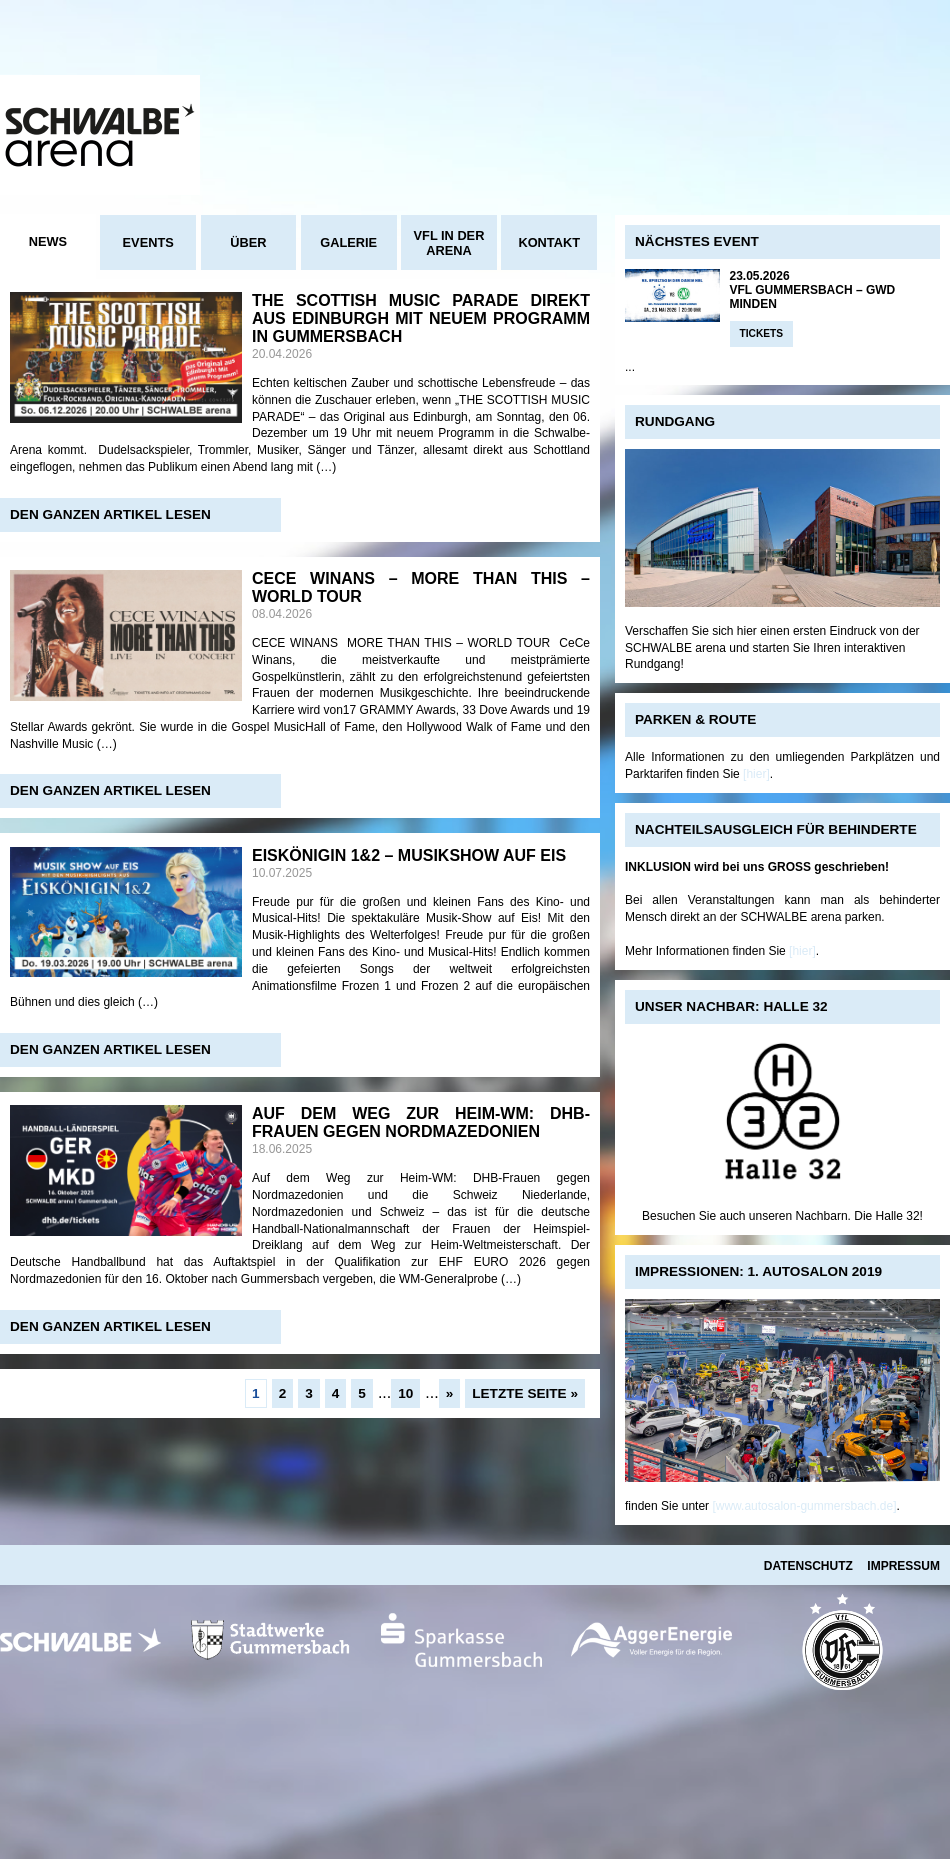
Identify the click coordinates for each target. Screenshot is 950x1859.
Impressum (903, 1566)
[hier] (756, 774)
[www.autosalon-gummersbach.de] (804, 1506)
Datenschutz (808, 1566)
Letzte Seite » (525, 1393)
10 (405, 1393)
